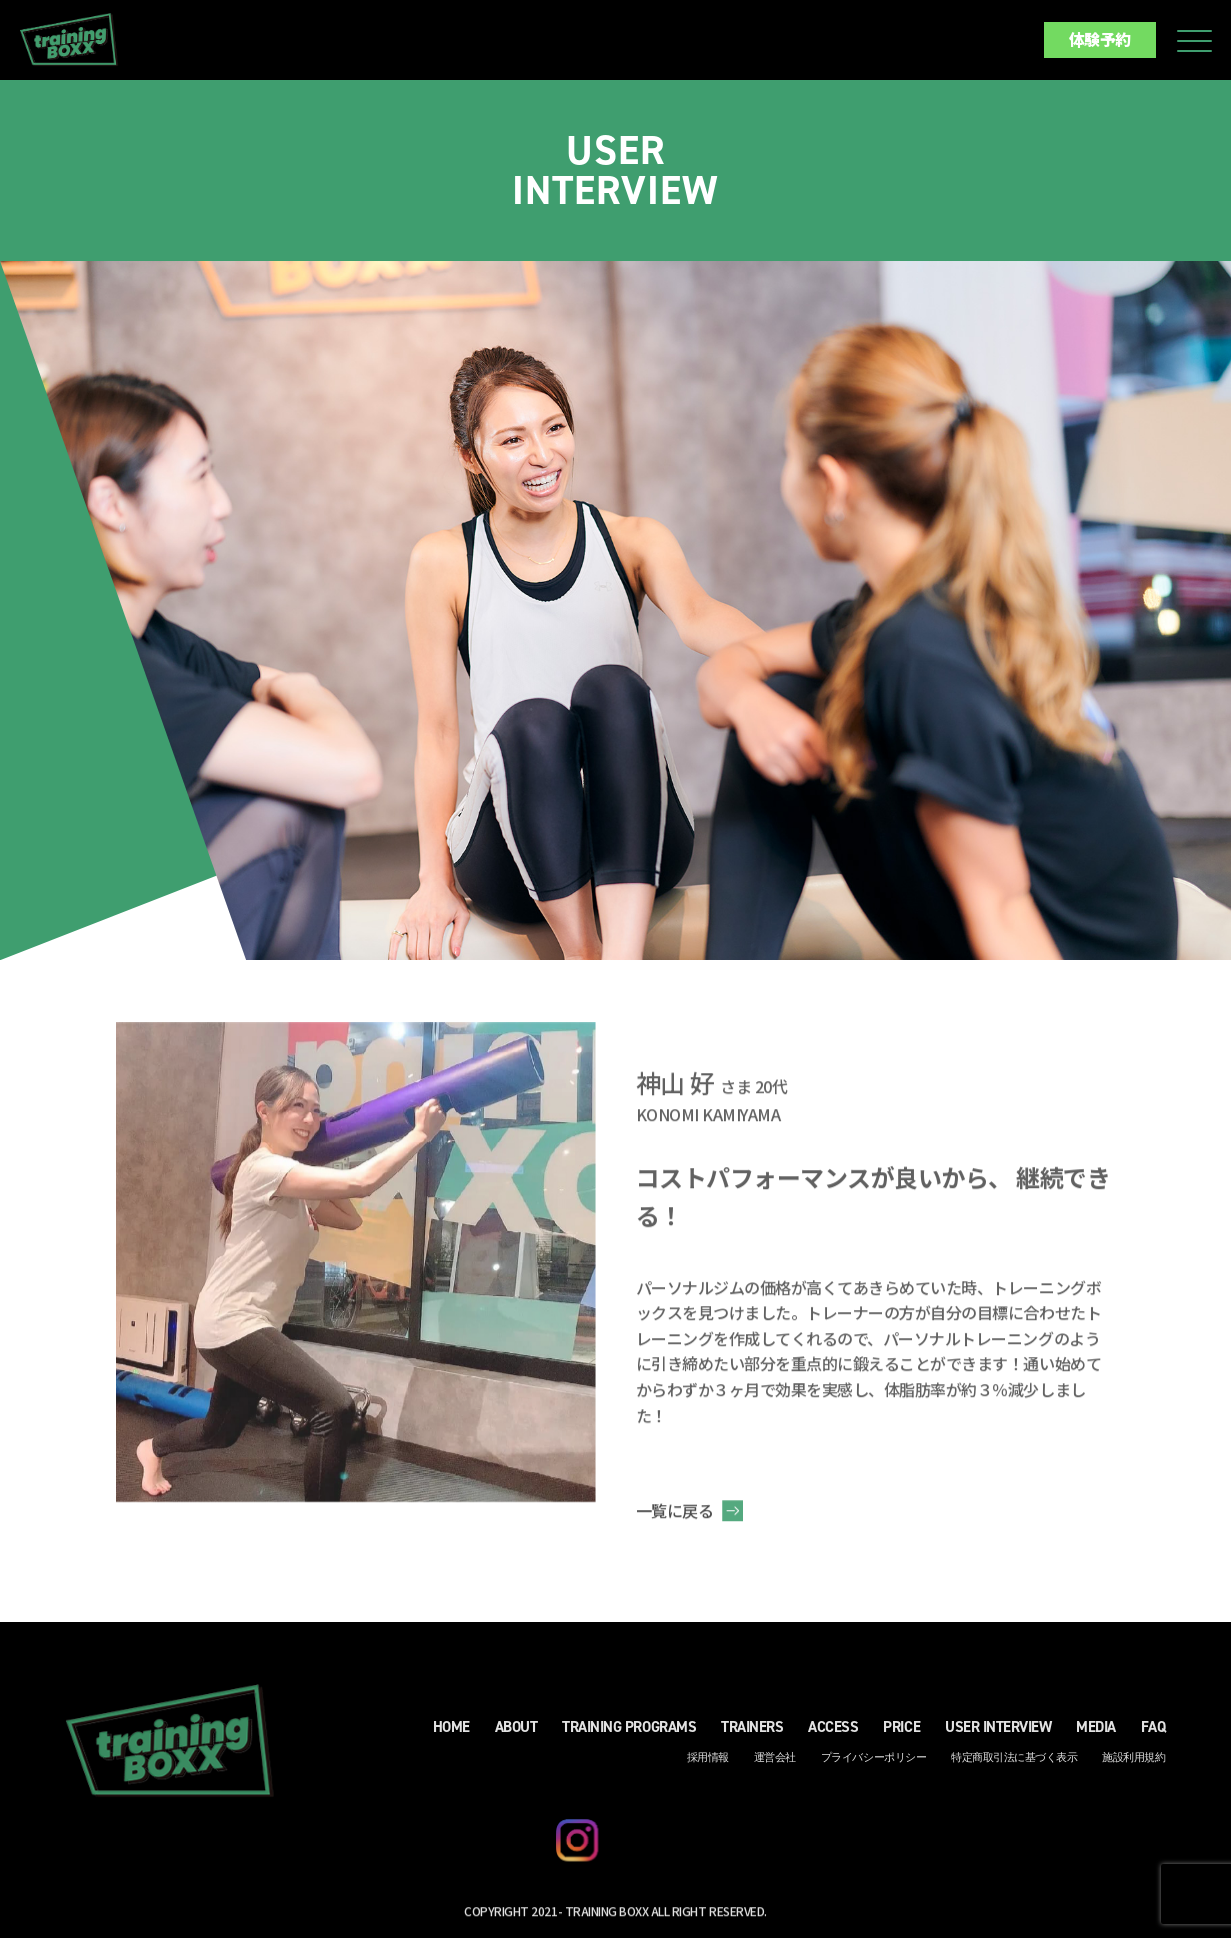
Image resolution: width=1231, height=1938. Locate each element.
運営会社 (775, 1763)
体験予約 (1100, 39)
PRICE (901, 1733)
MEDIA (1096, 1733)
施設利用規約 (1133, 1763)
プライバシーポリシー (873, 1763)
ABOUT (516, 1733)
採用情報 (708, 1763)
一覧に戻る (675, 1516)
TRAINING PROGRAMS (629, 1733)
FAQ (1153, 1733)
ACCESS (833, 1733)
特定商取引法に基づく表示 (1014, 1763)
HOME (451, 1733)
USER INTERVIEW (998, 1733)
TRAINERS (752, 1733)
